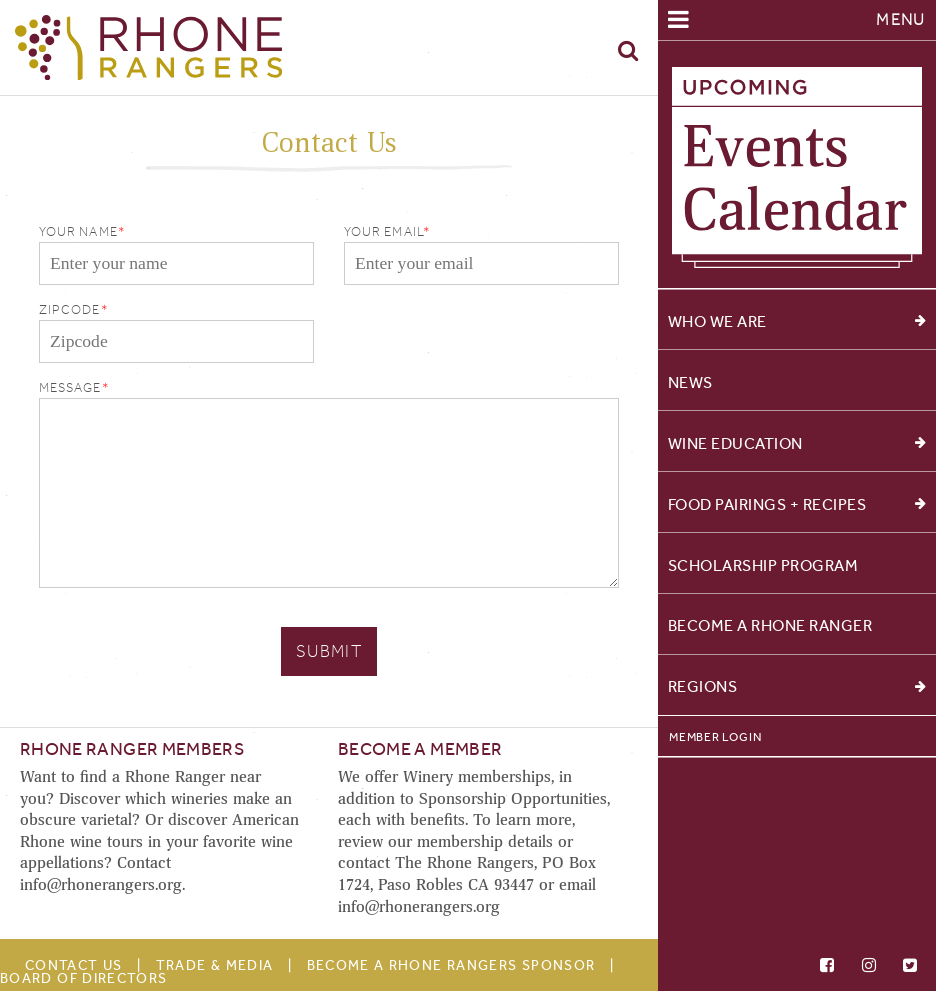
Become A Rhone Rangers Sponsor (451, 965)
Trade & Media (215, 965)
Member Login (715, 737)
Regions (797, 686)
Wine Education (797, 443)
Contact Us (74, 965)
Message (70, 387)
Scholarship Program (763, 564)
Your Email (383, 231)
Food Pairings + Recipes (797, 504)
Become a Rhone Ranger (770, 625)
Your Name (78, 231)
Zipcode (70, 309)
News (690, 382)
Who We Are (797, 321)
